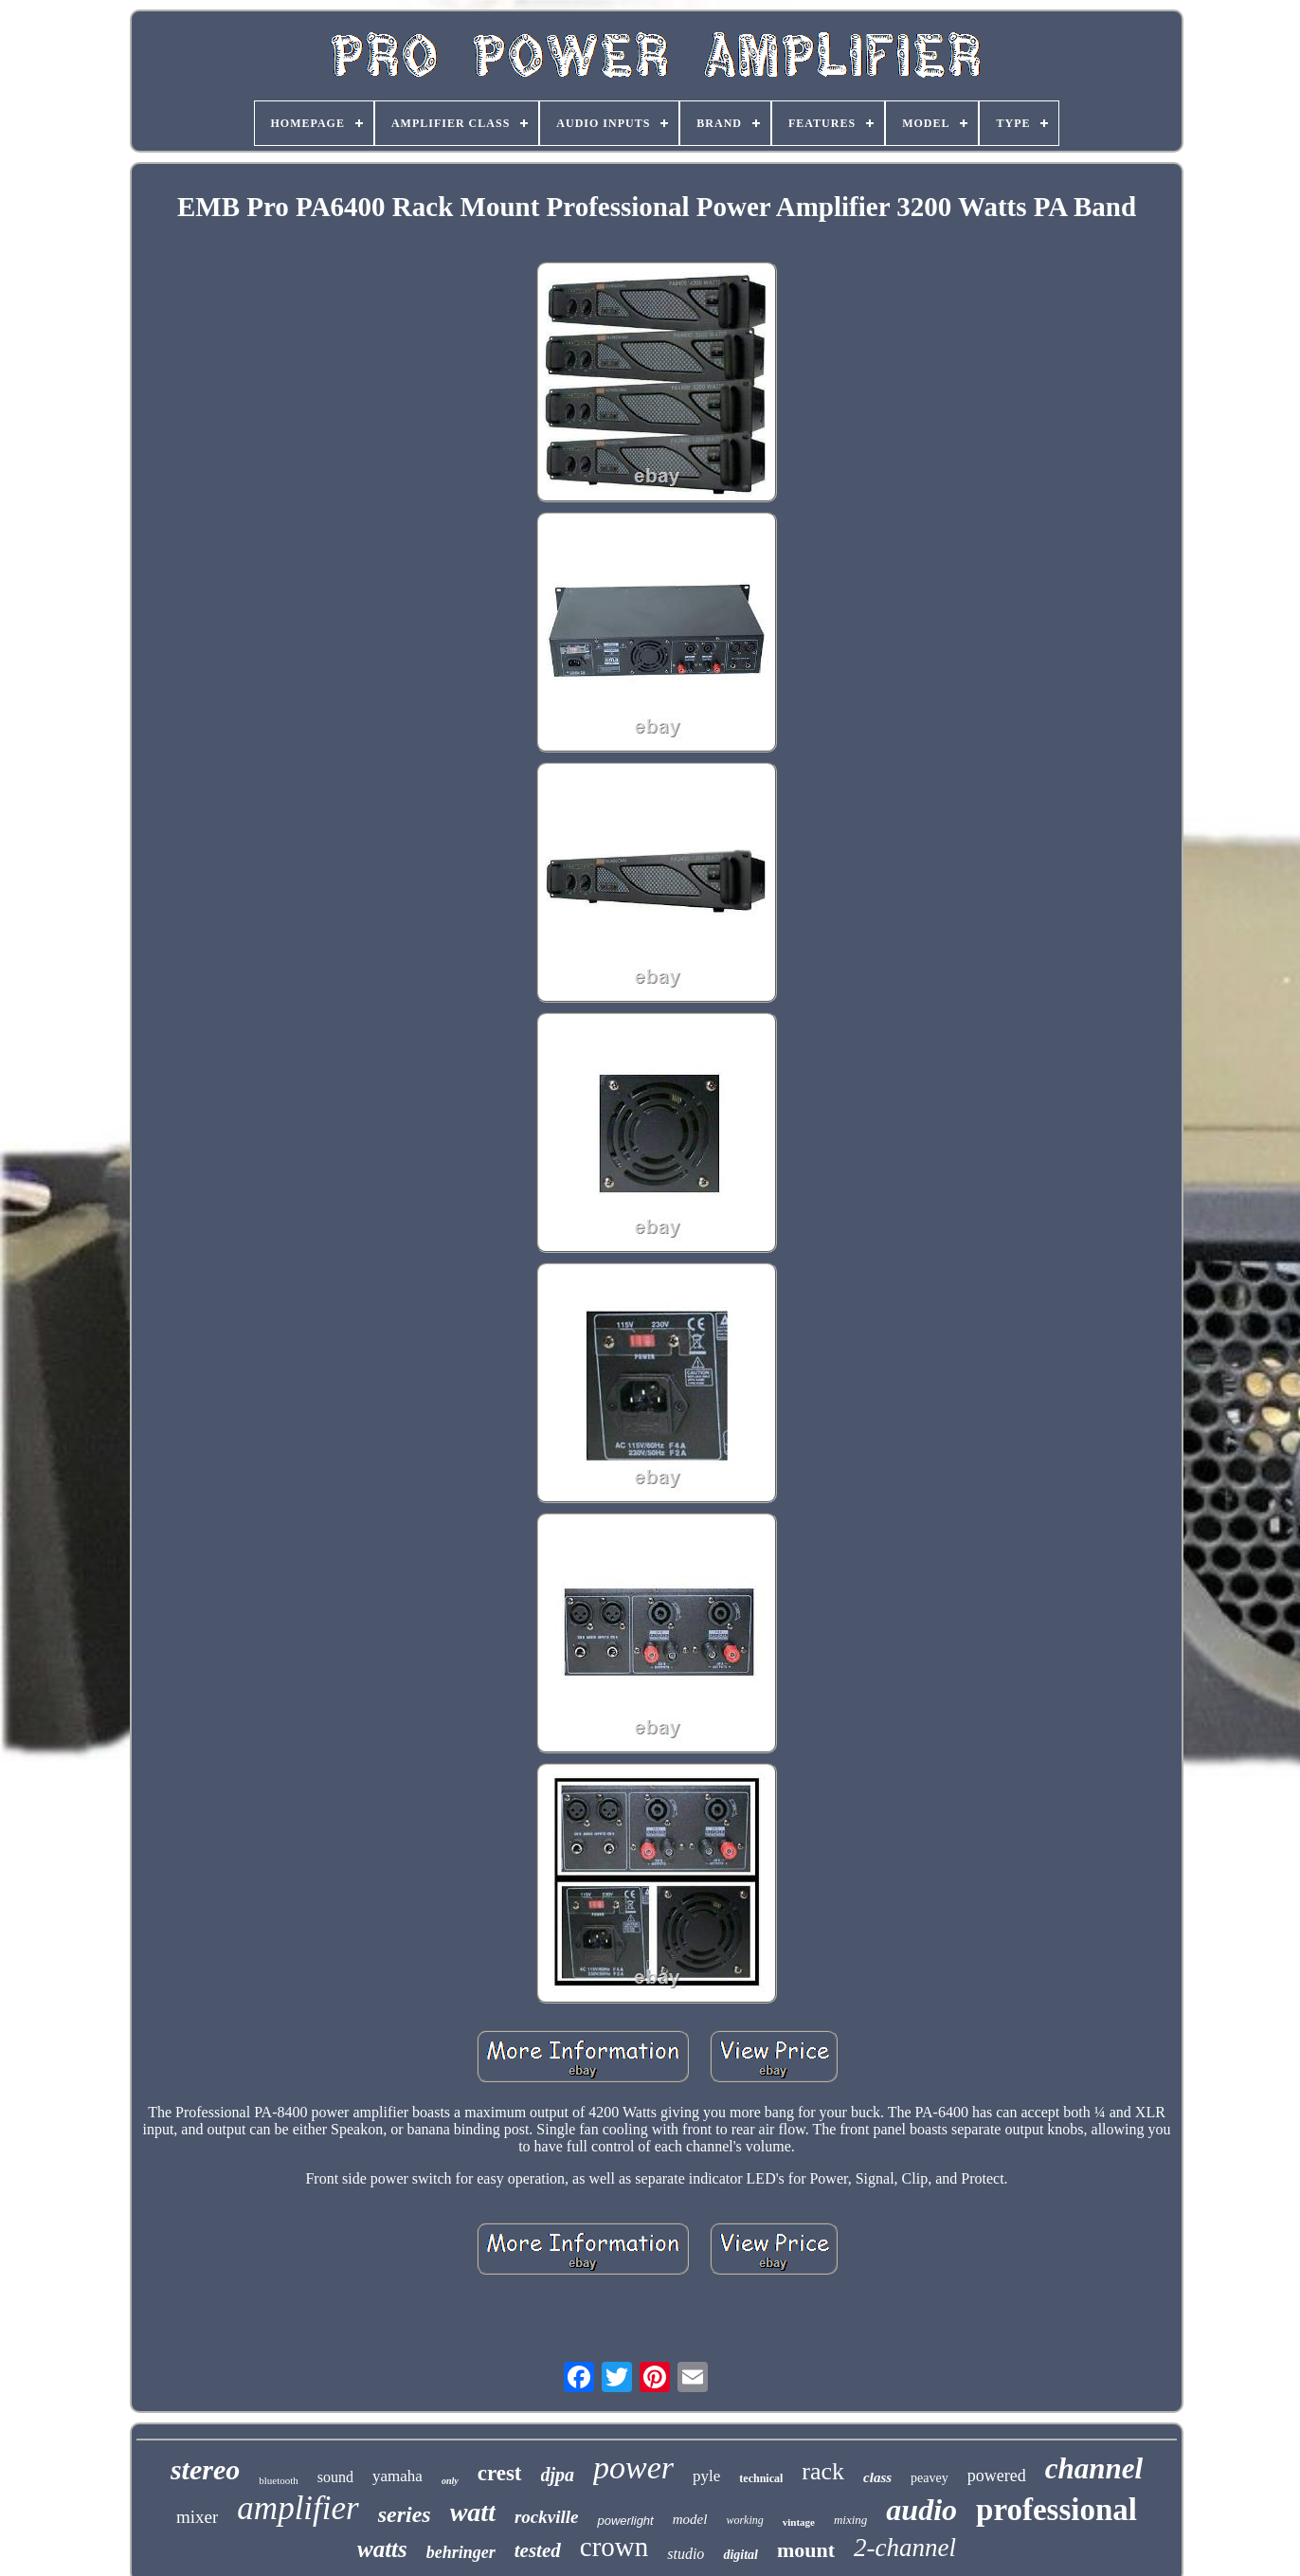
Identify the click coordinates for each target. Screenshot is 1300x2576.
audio (921, 2510)
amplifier (297, 2508)
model (690, 2519)
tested (538, 2550)
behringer (461, 2552)
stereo (205, 2469)
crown (614, 2546)
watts (382, 2549)
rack (823, 2471)
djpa (558, 2474)
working (744, 2520)
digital (740, 2555)
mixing (850, 2520)
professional (1056, 2510)
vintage (799, 2522)
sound (335, 2477)
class (877, 2477)
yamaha (397, 2476)
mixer (197, 2517)
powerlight (625, 2520)
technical (761, 2478)
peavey (929, 2478)
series (404, 2514)
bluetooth (278, 2480)
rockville (547, 2517)
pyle (706, 2476)
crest (500, 2473)
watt (473, 2512)
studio (685, 2554)
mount (806, 2550)
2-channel (905, 2547)
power (633, 2467)
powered (996, 2475)
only (450, 2481)
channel (1094, 2468)
